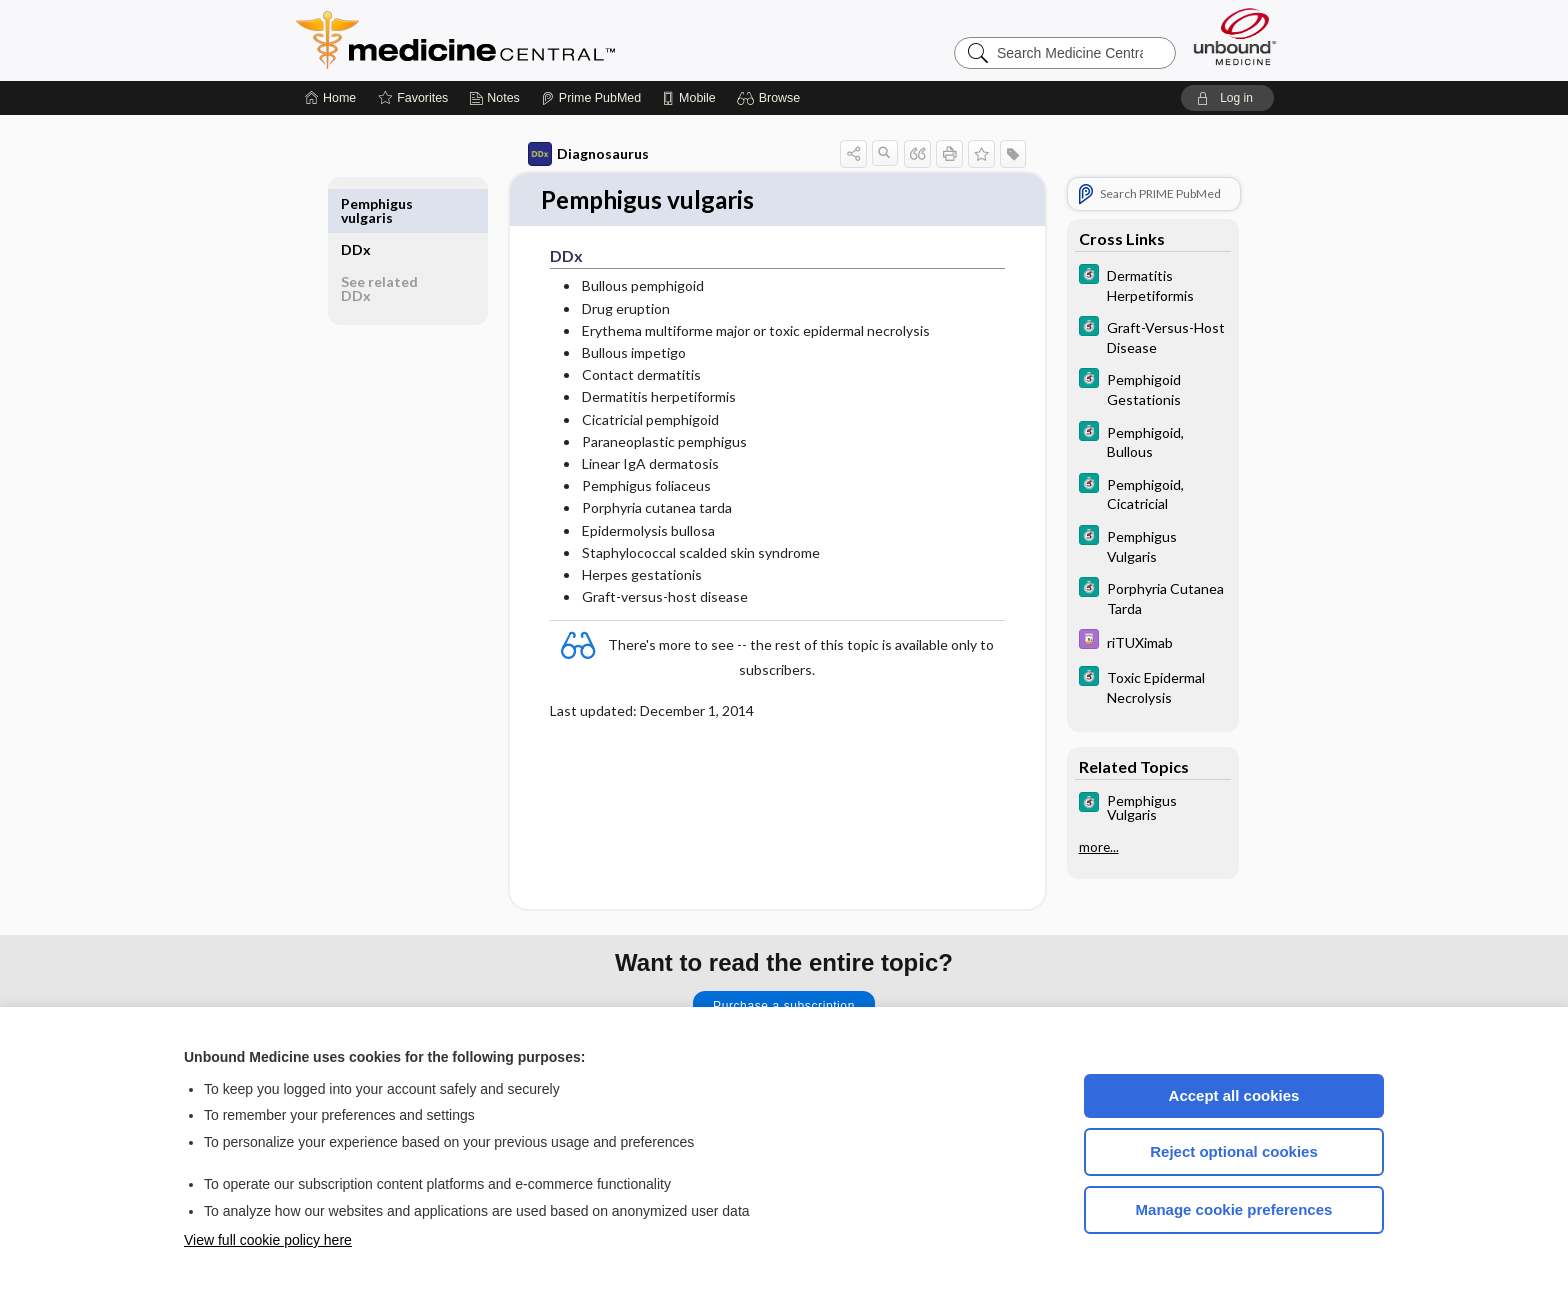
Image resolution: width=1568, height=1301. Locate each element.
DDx (361, 203)
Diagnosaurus (583, 154)
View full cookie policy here (268, 1240)
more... (1094, 847)
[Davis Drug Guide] (1148, 641)
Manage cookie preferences (1234, 1209)
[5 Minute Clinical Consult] (1148, 284)
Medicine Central (544, 40)
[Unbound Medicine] (1235, 36)
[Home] (330, 98)
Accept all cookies (1234, 1095)
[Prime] (591, 98)
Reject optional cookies (1234, 1151)
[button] (771, 98)
